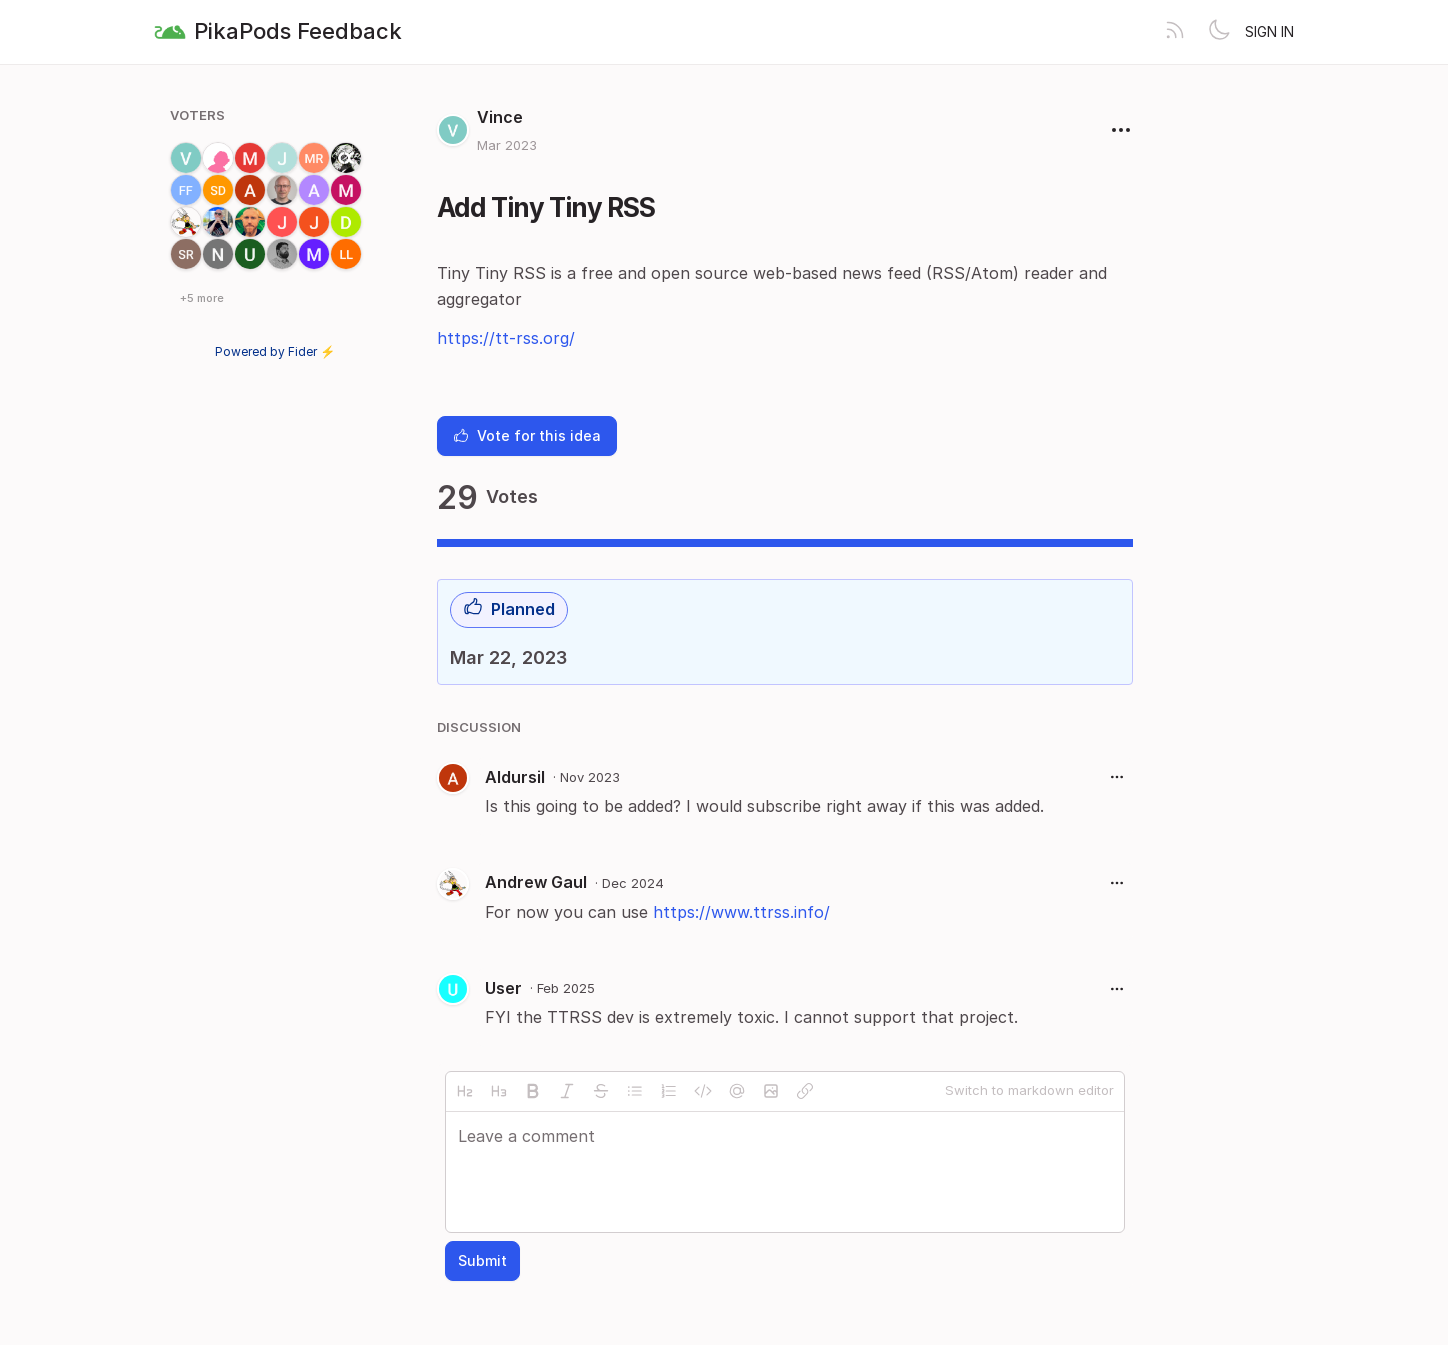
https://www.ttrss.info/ (741, 912)
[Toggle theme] (1219, 32)
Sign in (1269, 31)
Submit (482, 1260)
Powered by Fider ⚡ (275, 351)
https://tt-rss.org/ (506, 338)
